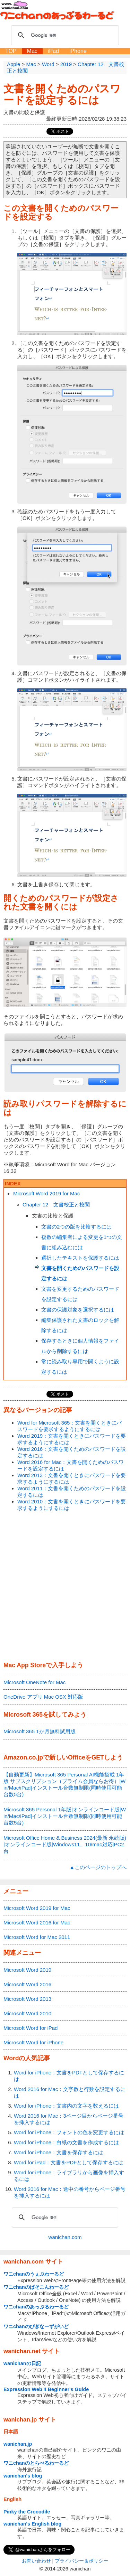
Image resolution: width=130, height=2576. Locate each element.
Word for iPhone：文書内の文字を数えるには (66, 2106)
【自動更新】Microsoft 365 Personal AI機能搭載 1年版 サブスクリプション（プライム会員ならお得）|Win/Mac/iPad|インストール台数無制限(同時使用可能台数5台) (64, 1784)
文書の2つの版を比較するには (76, 1227)
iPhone (78, 51)
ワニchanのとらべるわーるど (36, 2463)
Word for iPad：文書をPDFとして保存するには (68, 2162)
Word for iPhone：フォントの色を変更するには (69, 2132)
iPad (53, 51)
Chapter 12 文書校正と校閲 (56, 1204)
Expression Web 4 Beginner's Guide (46, 2389)
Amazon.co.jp (23, 1757)
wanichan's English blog (32, 2524)
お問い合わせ (36, 2561)
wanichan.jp (17, 2444)
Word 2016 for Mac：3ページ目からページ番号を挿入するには (68, 2119)
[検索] (64, 35)
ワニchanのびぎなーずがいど (36, 2326)
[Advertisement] (65, 1587)
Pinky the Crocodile (26, 2511)
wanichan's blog (22, 2476)
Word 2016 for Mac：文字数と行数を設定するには (69, 2092)
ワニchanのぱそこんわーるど (36, 2287)
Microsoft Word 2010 (27, 2013)
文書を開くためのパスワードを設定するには (62, 94)
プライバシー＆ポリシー (81, 2561)
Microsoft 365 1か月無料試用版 (39, 1731)
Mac (32, 51)
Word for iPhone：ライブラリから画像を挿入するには (69, 2175)
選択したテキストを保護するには (80, 1258)
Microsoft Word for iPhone (33, 2042)
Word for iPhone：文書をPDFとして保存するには (69, 2076)
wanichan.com (65, 2237)
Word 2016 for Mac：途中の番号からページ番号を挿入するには (69, 2192)
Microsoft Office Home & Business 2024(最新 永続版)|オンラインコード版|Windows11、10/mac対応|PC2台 (64, 1844)
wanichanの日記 (22, 2363)
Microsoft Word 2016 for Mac (36, 1922)
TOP (11, 51)
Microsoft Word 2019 (27, 1970)
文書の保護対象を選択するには (77, 1310)
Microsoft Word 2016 (27, 1984)
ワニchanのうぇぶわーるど (33, 2274)
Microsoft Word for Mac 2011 (36, 1937)
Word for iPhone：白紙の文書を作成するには (66, 2142)
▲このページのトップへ (98, 1867)
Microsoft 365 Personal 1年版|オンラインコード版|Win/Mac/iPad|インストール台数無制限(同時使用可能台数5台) (64, 1816)
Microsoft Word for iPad (30, 2028)
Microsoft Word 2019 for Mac (46, 1193)
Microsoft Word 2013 (27, 1999)
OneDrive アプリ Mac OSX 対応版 (43, 1697)
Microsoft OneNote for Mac (34, 1682)
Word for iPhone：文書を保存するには (58, 2152)
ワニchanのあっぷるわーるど (36, 2306)
